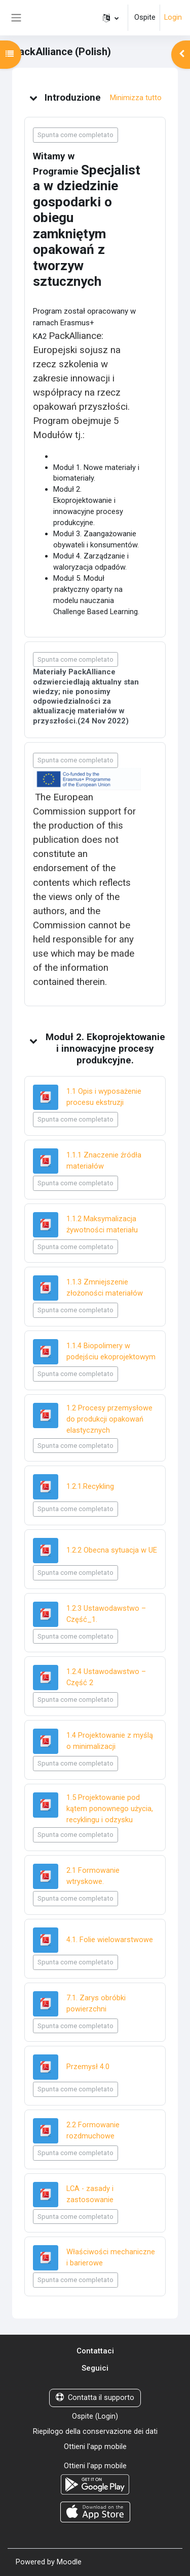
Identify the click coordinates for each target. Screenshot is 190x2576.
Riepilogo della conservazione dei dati (95, 2431)
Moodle (69, 2561)
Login (173, 17)
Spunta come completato (75, 135)
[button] (111, 17)
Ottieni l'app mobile (95, 2446)
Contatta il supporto (95, 2397)
